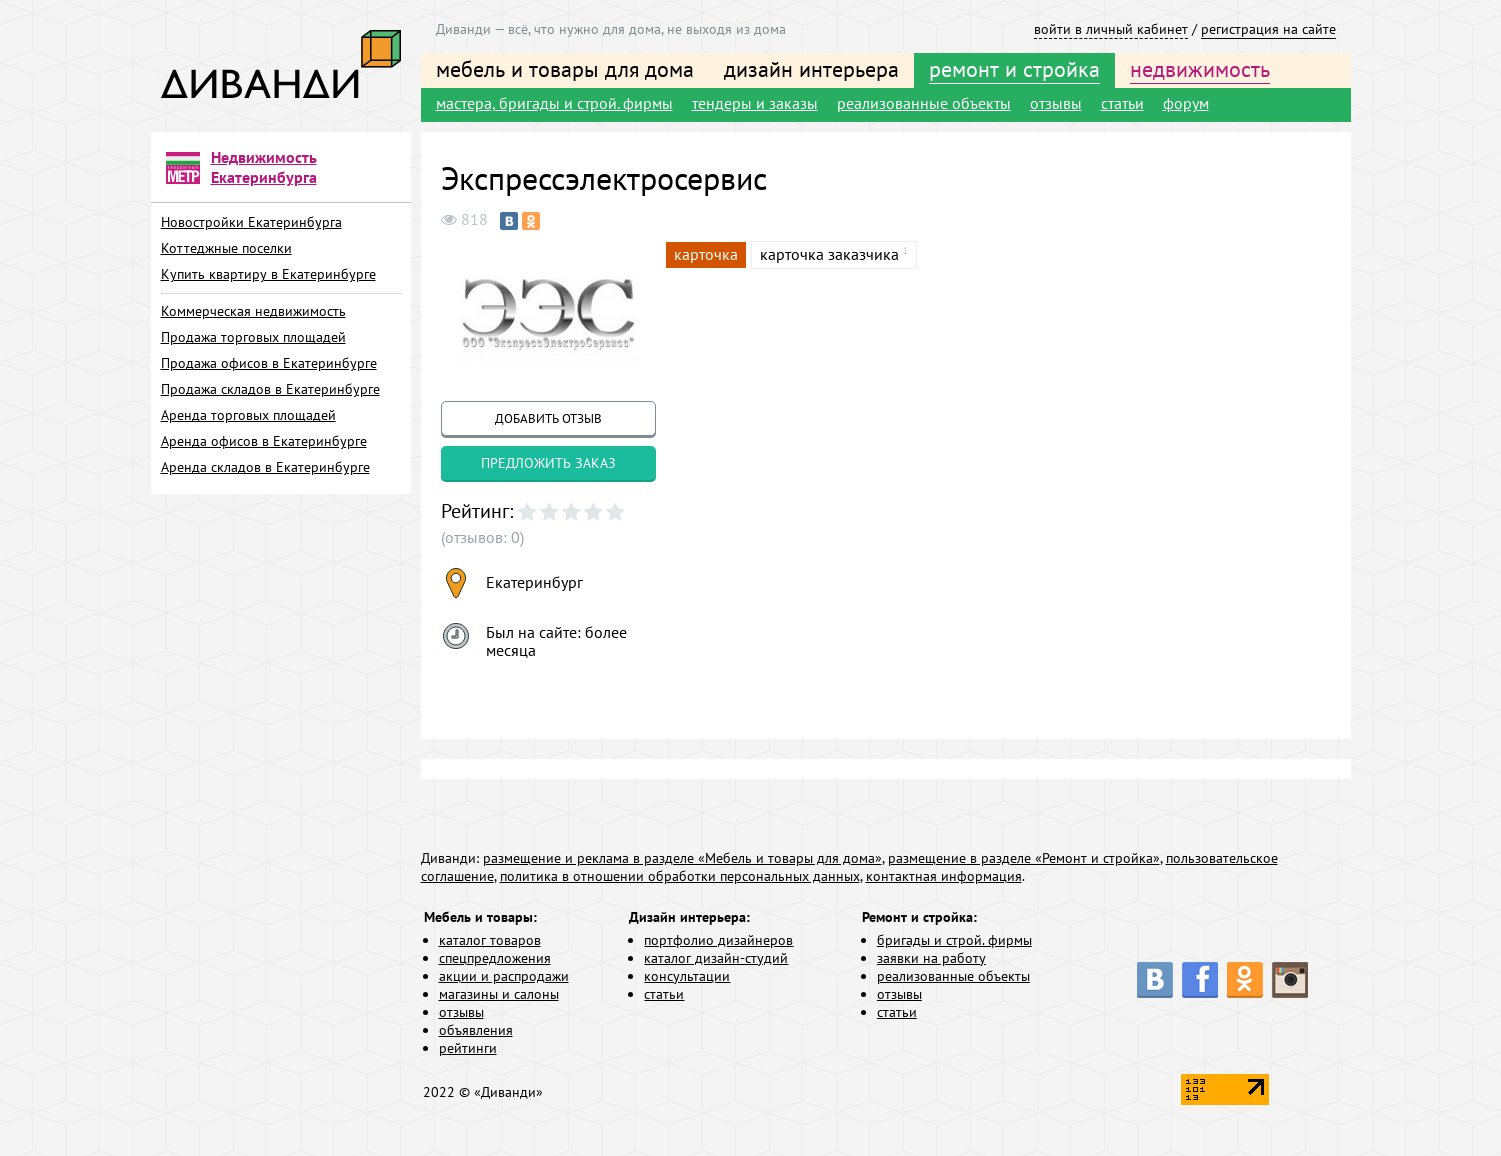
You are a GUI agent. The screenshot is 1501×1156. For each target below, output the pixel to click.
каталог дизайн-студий (716, 958)
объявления (476, 1030)
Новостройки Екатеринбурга (251, 222)
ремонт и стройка (1014, 69)
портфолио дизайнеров (718, 940)
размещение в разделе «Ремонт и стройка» (1024, 858)
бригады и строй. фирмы (954, 940)
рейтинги (468, 1048)
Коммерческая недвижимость (253, 311)
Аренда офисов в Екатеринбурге (264, 441)
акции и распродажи (504, 976)
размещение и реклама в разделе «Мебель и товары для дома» (682, 858)
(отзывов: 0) (482, 537)
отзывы (1056, 103)
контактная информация (944, 876)
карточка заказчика (829, 254)
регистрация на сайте (1268, 29)
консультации (687, 976)
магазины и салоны (499, 994)
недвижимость (1200, 69)
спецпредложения (495, 958)
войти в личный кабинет (1111, 29)
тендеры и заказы (755, 103)
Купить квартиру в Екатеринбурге (268, 274)
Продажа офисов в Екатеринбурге (269, 363)
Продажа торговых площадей (253, 337)
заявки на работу (931, 958)
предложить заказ (548, 463)
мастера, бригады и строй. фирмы (554, 103)
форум (1186, 103)
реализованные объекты (924, 103)
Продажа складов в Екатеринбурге (270, 389)
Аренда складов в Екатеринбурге (265, 467)
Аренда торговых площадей (248, 415)
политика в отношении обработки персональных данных (680, 876)
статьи (1122, 103)
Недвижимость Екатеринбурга (264, 167)
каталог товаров (490, 940)
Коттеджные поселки (226, 248)
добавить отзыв (548, 418)
